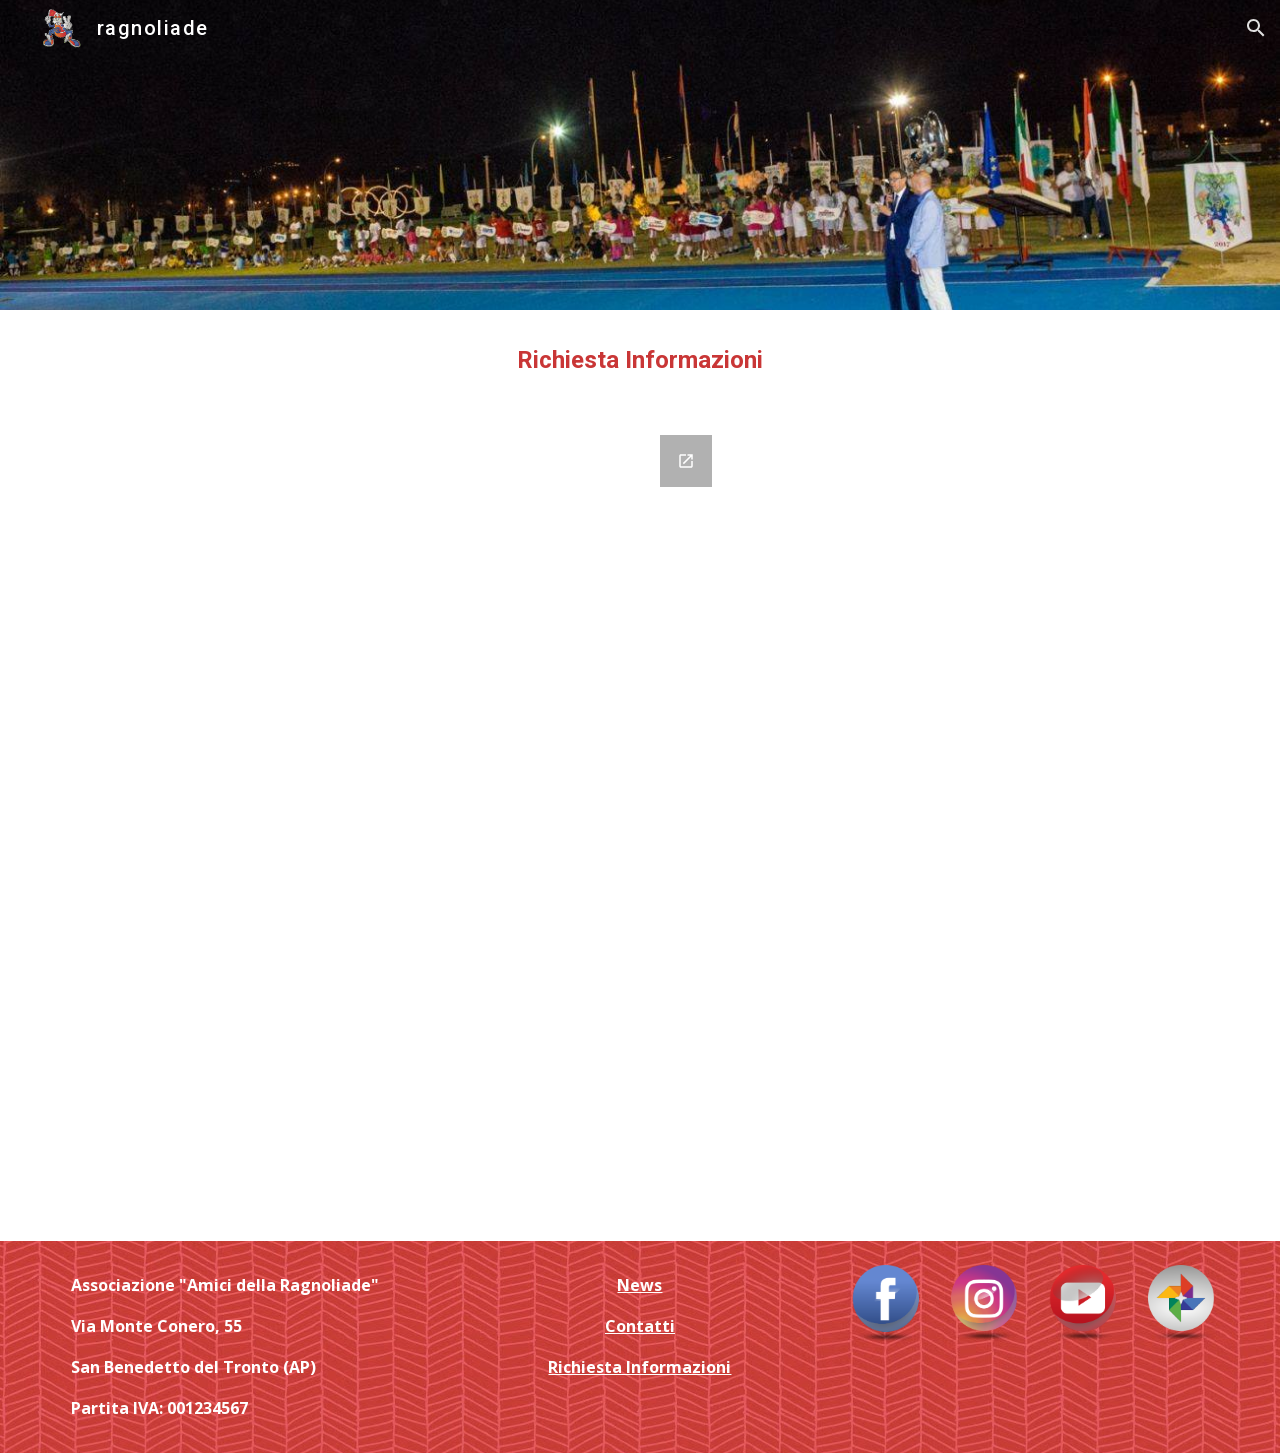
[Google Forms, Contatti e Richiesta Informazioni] (393, 826)
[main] (640, 360)
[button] (1256, 28)
